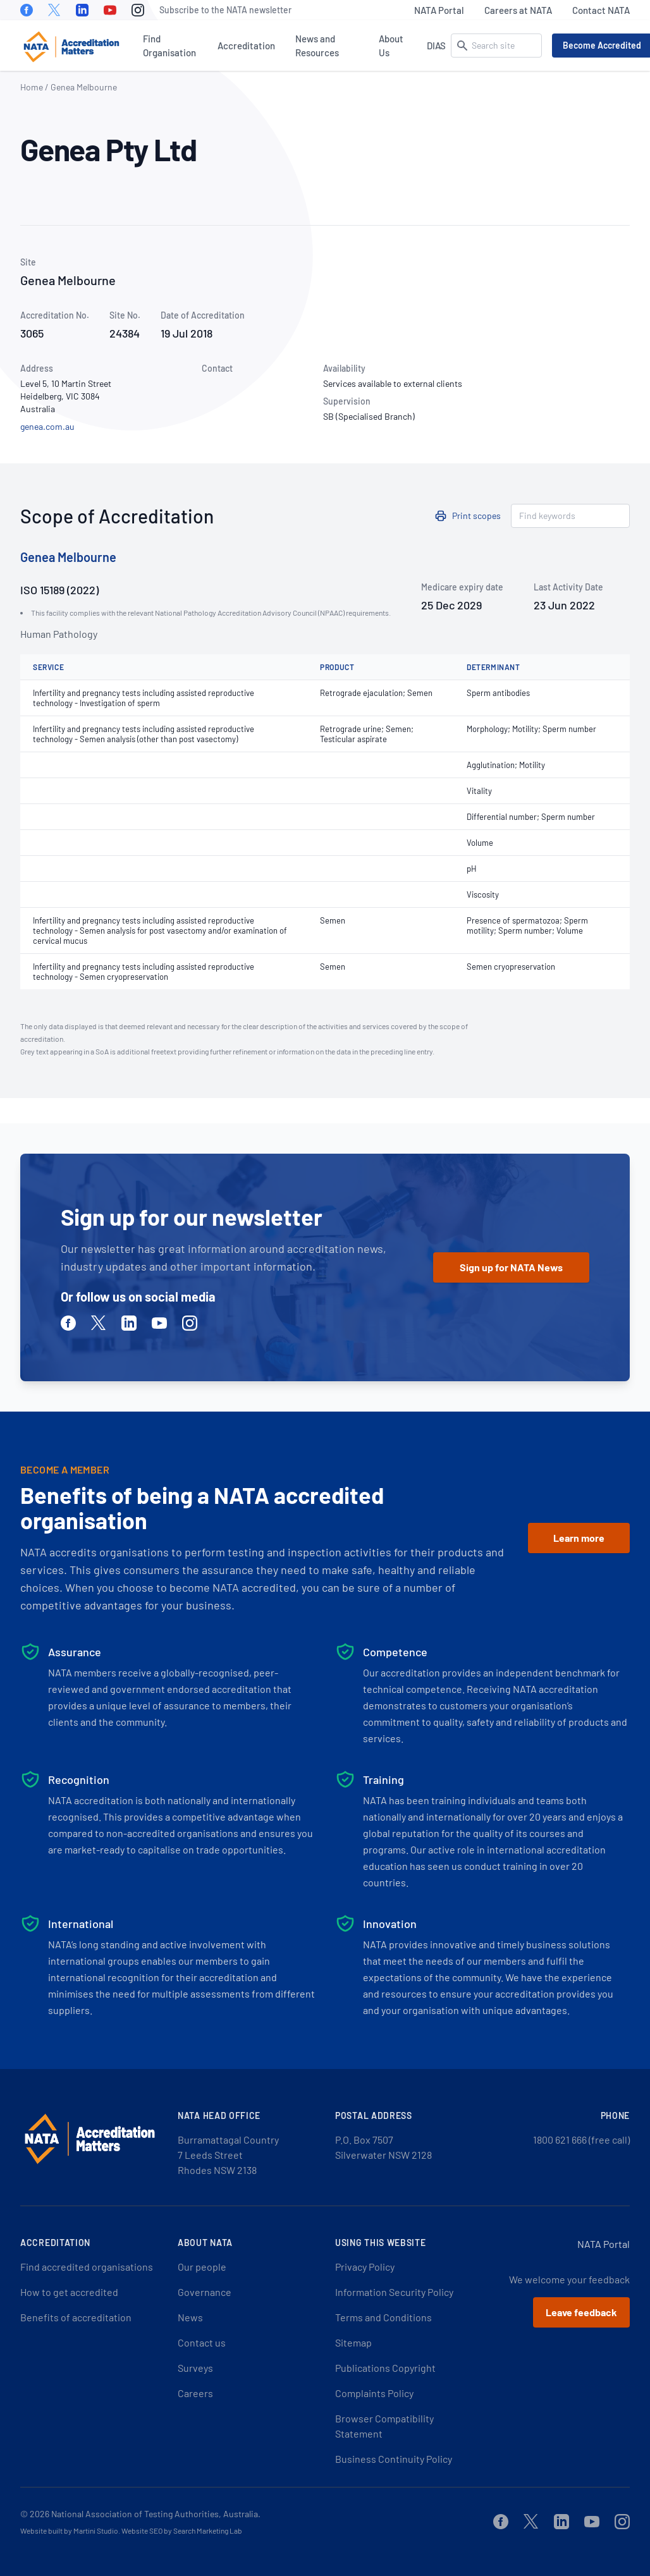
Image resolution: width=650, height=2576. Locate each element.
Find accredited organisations (86, 2267)
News (190, 2317)
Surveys (195, 2368)
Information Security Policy (394, 2292)
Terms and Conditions (383, 2317)
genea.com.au (47, 426)
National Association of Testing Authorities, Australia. (156, 2513)
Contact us (202, 2342)
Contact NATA (601, 10)
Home (31, 87)
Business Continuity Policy (393, 2459)
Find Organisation (169, 45)
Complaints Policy (374, 2393)
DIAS (436, 45)
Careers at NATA (518, 10)
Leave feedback (581, 2312)
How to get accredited (69, 2292)
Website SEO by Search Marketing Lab (181, 2530)
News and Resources (317, 45)
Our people (202, 2267)
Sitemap (353, 2342)
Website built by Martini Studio (69, 2530)
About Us (391, 45)
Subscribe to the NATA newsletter (225, 9)
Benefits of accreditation (76, 2317)
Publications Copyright (385, 2368)
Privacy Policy (365, 2267)
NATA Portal (439, 10)
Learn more (578, 1538)
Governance (204, 2292)
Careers (195, 2393)
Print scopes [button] (476, 515)
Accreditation (246, 45)
